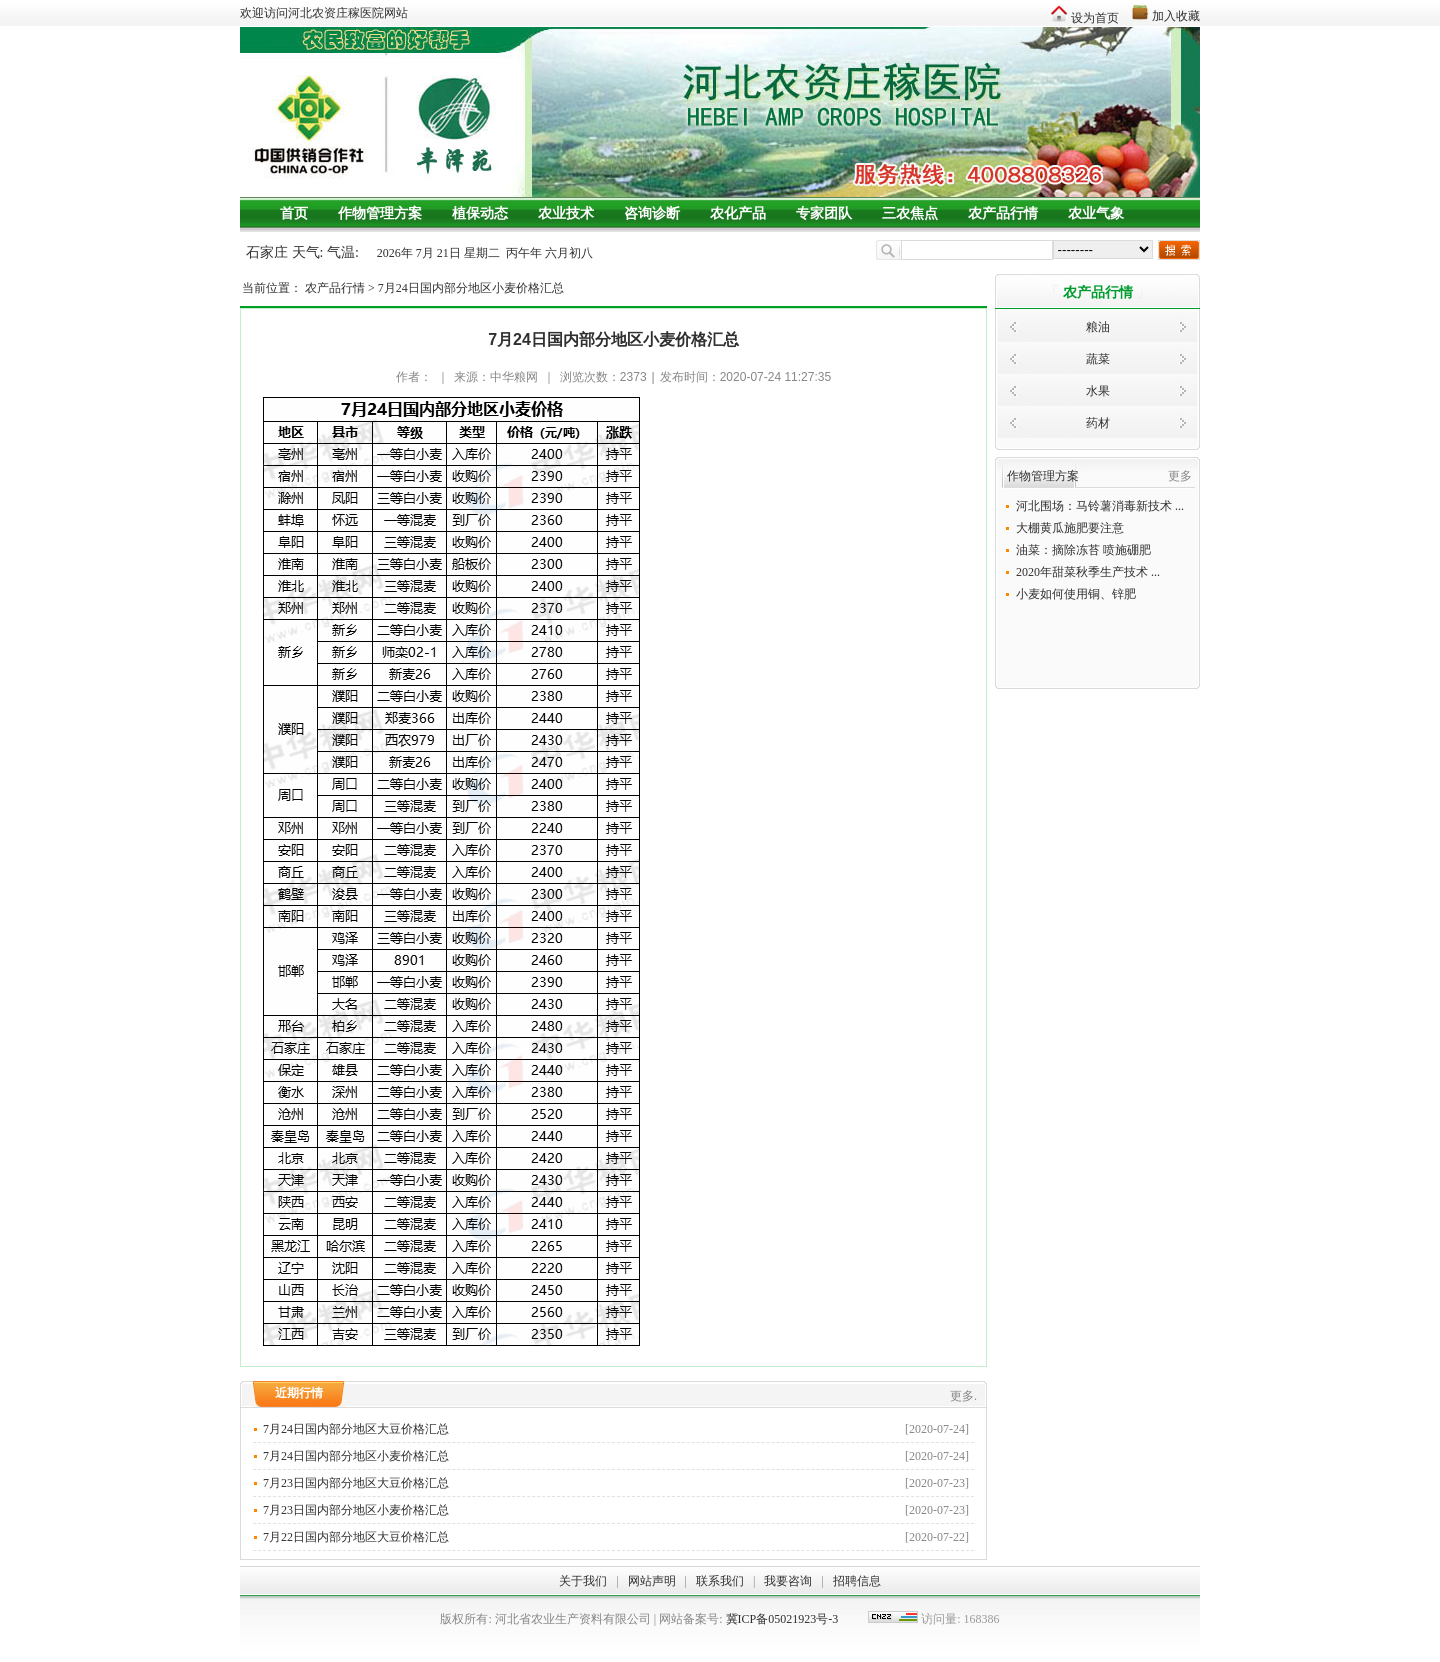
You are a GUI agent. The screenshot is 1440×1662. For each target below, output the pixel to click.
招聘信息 (857, 1581)
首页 (294, 213)
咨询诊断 (652, 213)
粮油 (1098, 327)
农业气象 (1096, 213)
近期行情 (299, 1393)
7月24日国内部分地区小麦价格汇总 (471, 288)
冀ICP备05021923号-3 (782, 1619)
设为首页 (1095, 18)
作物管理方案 (380, 213)
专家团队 (824, 213)
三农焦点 (910, 213)
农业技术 (566, 213)
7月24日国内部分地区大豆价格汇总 (616, 1429)
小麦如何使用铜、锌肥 (1076, 594)
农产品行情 (1003, 213)
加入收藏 (1176, 16)
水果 (1098, 391)
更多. (963, 1396)
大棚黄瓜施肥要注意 (1070, 528)
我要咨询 (788, 1581)
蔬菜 (1098, 359)
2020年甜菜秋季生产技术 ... (1088, 572)
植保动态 (480, 213)
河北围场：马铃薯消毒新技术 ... (1100, 506)
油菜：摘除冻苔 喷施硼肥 (1083, 550)
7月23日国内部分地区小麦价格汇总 (616, 1510)
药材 (1098, 423)
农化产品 (738, 213)
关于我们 (583, 1581)
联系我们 (720, 1581)
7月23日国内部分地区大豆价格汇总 (616, 1483)
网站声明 (652, 1581)
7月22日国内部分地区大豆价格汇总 (616, 1537)
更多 (1180, 476)
